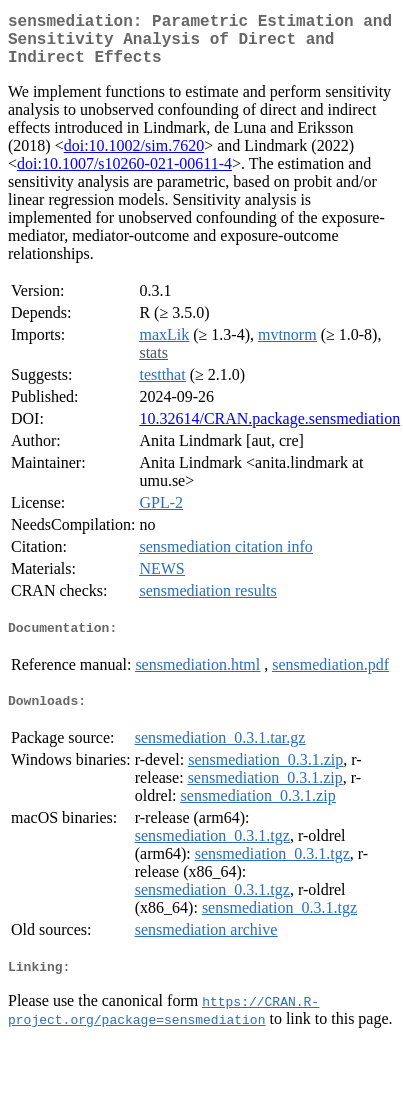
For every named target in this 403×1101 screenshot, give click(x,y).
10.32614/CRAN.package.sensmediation (269, 430)
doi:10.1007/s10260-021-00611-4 (124, 175)
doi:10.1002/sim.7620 (134, 157)
